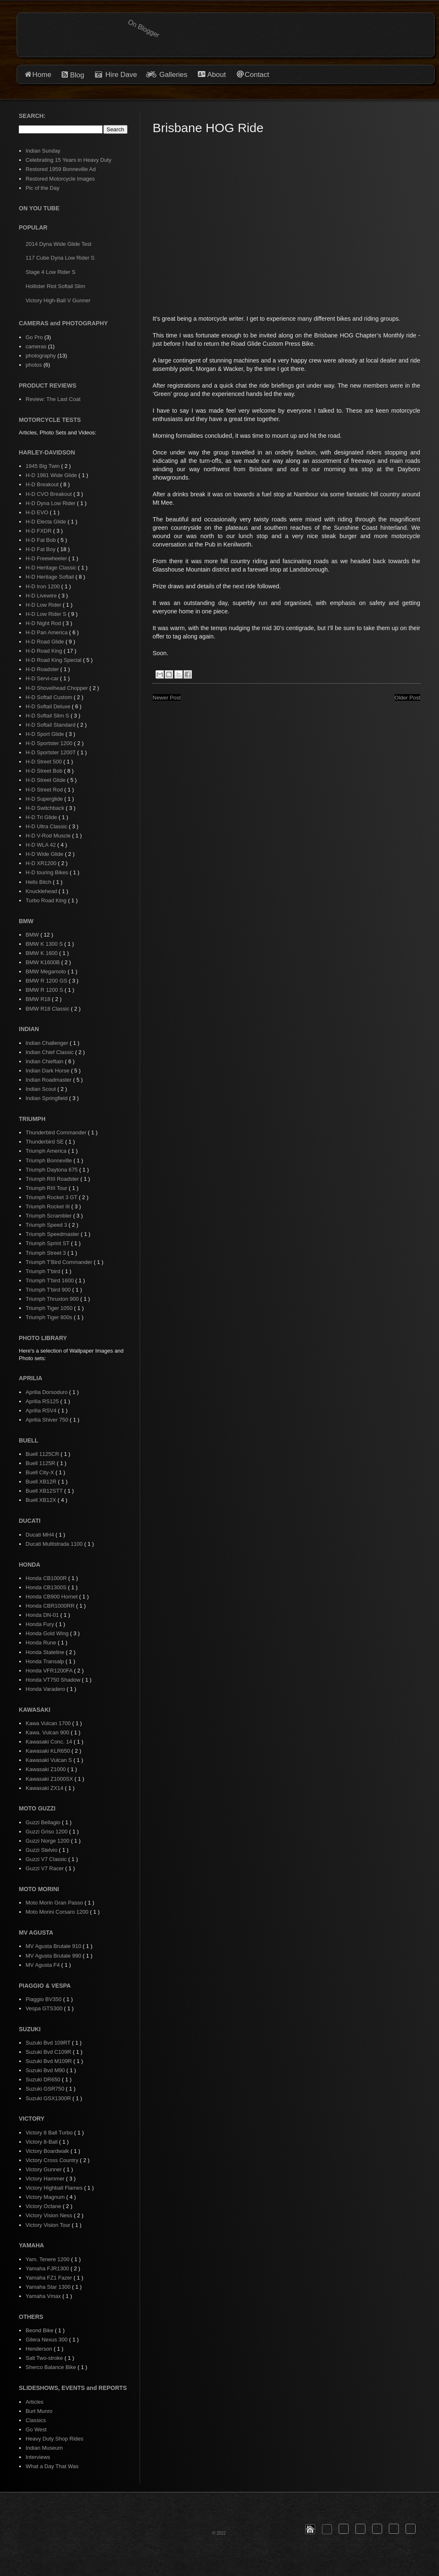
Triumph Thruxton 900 (53, 1299)
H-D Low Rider (44, 605)
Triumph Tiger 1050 (50, 1308)
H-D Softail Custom (50, 697)
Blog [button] (77, 75)
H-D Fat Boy (41, 549)
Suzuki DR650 (44, 2079)
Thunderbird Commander (57, 1132)
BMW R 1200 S (45, 990)
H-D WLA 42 (41, 845)
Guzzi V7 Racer (45, 1868)
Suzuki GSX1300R (49, 2098)
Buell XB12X (42, 1500)
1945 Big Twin (43, 466)
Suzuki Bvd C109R (49, 2052)
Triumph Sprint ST (48, 1243)
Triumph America (47, 1151)
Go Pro (34, 337)
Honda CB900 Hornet (52, 1596)
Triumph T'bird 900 (49, 1290)
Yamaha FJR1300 (48, 2268)
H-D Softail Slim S (48, 715)
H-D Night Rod (44, 623)
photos (34, 365)
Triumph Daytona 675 (52, 1170)
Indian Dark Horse (48, 1070)
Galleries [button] (173, 75)
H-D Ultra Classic (47, 826)
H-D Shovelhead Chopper (57, 688)
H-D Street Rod (45, 789)
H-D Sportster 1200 (50, 743)
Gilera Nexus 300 (47, 2339)
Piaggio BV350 (44, 1999)
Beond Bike (40, 2330)
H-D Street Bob (45, 771)
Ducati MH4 (41, 1535)
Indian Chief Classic (50, 1052)
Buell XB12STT (45, 1491)
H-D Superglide (45, 799)
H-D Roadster (43, 669)
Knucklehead (42, 891)
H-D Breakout (43, 484)
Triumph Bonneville (49, 1160)
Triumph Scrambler (49, 1216)
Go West (36, 2429)
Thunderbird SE (45, 1142)
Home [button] (41, 75)
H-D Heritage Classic (52, 567)
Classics (36, 2420)
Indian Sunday (43, 151)
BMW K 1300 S (45, 944)
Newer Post (167, 697)
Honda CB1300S (47, 1587)
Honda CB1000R (47, 1578)
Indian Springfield (47, 1098)
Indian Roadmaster (49, 1080)
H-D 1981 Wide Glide (52, 475)
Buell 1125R (41, 1463)
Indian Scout (41, 1089)
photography (41, 355)
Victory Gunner (44, 2169)
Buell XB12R (42, 1481)
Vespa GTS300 (45, 2008)
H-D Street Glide (46, 780)
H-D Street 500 (44, 761)
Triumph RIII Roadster (53, 1179)
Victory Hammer (46, 2178)
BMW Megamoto (46, 971)
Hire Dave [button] (116, 75)
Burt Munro (39, 2411)
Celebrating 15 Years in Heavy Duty (68, 160)
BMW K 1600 (42, 953)
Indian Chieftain (45, 1061)
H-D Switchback (46, 808)
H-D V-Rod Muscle (49, 835)
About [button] (216, 75)
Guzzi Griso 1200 (47, 1831)
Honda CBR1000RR (51, 1606)
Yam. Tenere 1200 (48, 2259)
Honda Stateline (46, 1652)
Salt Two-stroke (45, 2358)
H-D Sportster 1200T (51, 752)
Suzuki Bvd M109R (49, 2061)
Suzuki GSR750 (46, 2089)
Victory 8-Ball (42, 2142)
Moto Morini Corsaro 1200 (58, 1912)
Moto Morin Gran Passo (55, 1902)
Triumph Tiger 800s (50, 1317)
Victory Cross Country (53, 2160)
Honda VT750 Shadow (54, 1680)
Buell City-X (41, 1472)
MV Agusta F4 (43, 1965)
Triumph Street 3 (46, 1253)
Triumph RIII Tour (47, 1188)
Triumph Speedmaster (53, 1234)
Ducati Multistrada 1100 (55, 1544)
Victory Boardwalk (48, 2151)
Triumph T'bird (43, 1271)
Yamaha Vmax (44, 2296)
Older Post (407, 697)
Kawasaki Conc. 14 (50, 1742)
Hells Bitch (39, 882)
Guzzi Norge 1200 (48, 1841)
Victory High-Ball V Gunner (58, 300)
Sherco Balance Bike (51, 2367)
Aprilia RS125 (43, 1401)
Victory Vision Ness (50, 2215)
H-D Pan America (47, 632)
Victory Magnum (46, 2197)
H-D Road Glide (45, 641)
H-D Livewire (42, 595)
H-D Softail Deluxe (49, 706)
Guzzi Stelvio (42, 1850)
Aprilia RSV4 (42, 1410)
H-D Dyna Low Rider (51, 503)
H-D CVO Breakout (49, 494)
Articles (34, 2402)
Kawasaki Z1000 (46, 1769)
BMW (33, 935)
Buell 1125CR (43, 1454)
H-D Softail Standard (51, 725)
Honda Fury (41, 1624)
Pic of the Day (42, 188)
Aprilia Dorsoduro (47, 1392)
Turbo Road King (47, 900)
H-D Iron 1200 (43, 586)
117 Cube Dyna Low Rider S (60, 258)
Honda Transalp (45, 1661)
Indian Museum (44, 2448)
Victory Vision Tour (49, 2225)
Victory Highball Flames (55, 2188)
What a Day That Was (52, 2466)
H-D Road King (45, 651)
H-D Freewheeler (47, 558)
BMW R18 (39, 999)
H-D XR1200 (42, 863)
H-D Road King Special (54, 660)
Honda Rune (42, 1642)
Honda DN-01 (43, 1615)
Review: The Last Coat (53, 399)
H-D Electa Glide (46, 521)
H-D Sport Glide (45, 734)
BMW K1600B (43, 962)
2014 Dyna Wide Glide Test (58, 244)
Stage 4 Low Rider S (50, 272)
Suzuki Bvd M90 (46, 2070)
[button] (310, 2529)
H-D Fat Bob (41, 540)
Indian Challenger (48, 1043)
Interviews (38, 2457)
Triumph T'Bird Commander (60, 1262)
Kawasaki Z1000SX (50, 1779)
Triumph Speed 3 (47, 1225)
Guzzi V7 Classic (47, 1859)
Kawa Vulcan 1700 (49, 1723)
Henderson (40, 2349)
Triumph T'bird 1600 (50, 1280)
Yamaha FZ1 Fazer (50, 2278)
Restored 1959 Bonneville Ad (61, 169)
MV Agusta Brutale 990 (54, 1956)
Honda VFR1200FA (50, 1670)
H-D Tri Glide (42, 817)
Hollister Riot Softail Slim (55, 286)
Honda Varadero (46, 1689)
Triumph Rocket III (48, 1206)
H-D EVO (38, 512)
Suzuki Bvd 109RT (49, 2043)
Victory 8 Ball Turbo (50, 2132)
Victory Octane (44, 2206)
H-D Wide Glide (45, 854)
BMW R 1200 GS (47, 981)
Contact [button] (257, 75)
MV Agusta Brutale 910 (54, 1946)
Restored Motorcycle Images (60, 179)
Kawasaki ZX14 (45, 1788)
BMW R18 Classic (48, 1009)
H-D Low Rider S (47, 614)
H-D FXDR (39, 531)
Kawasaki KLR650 (48, 1751)
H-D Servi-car (43, 678)
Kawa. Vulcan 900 (48, 1732)
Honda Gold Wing (48, 1633)
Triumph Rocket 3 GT (52, 1197)
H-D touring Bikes (47, 872)
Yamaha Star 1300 (49, 2287)
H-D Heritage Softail (50, 577)
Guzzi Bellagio (44, 1822)
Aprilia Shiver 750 (48, 1420)
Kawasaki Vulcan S (49, 1760)
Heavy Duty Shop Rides (54, 2439)
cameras (36, 346)
